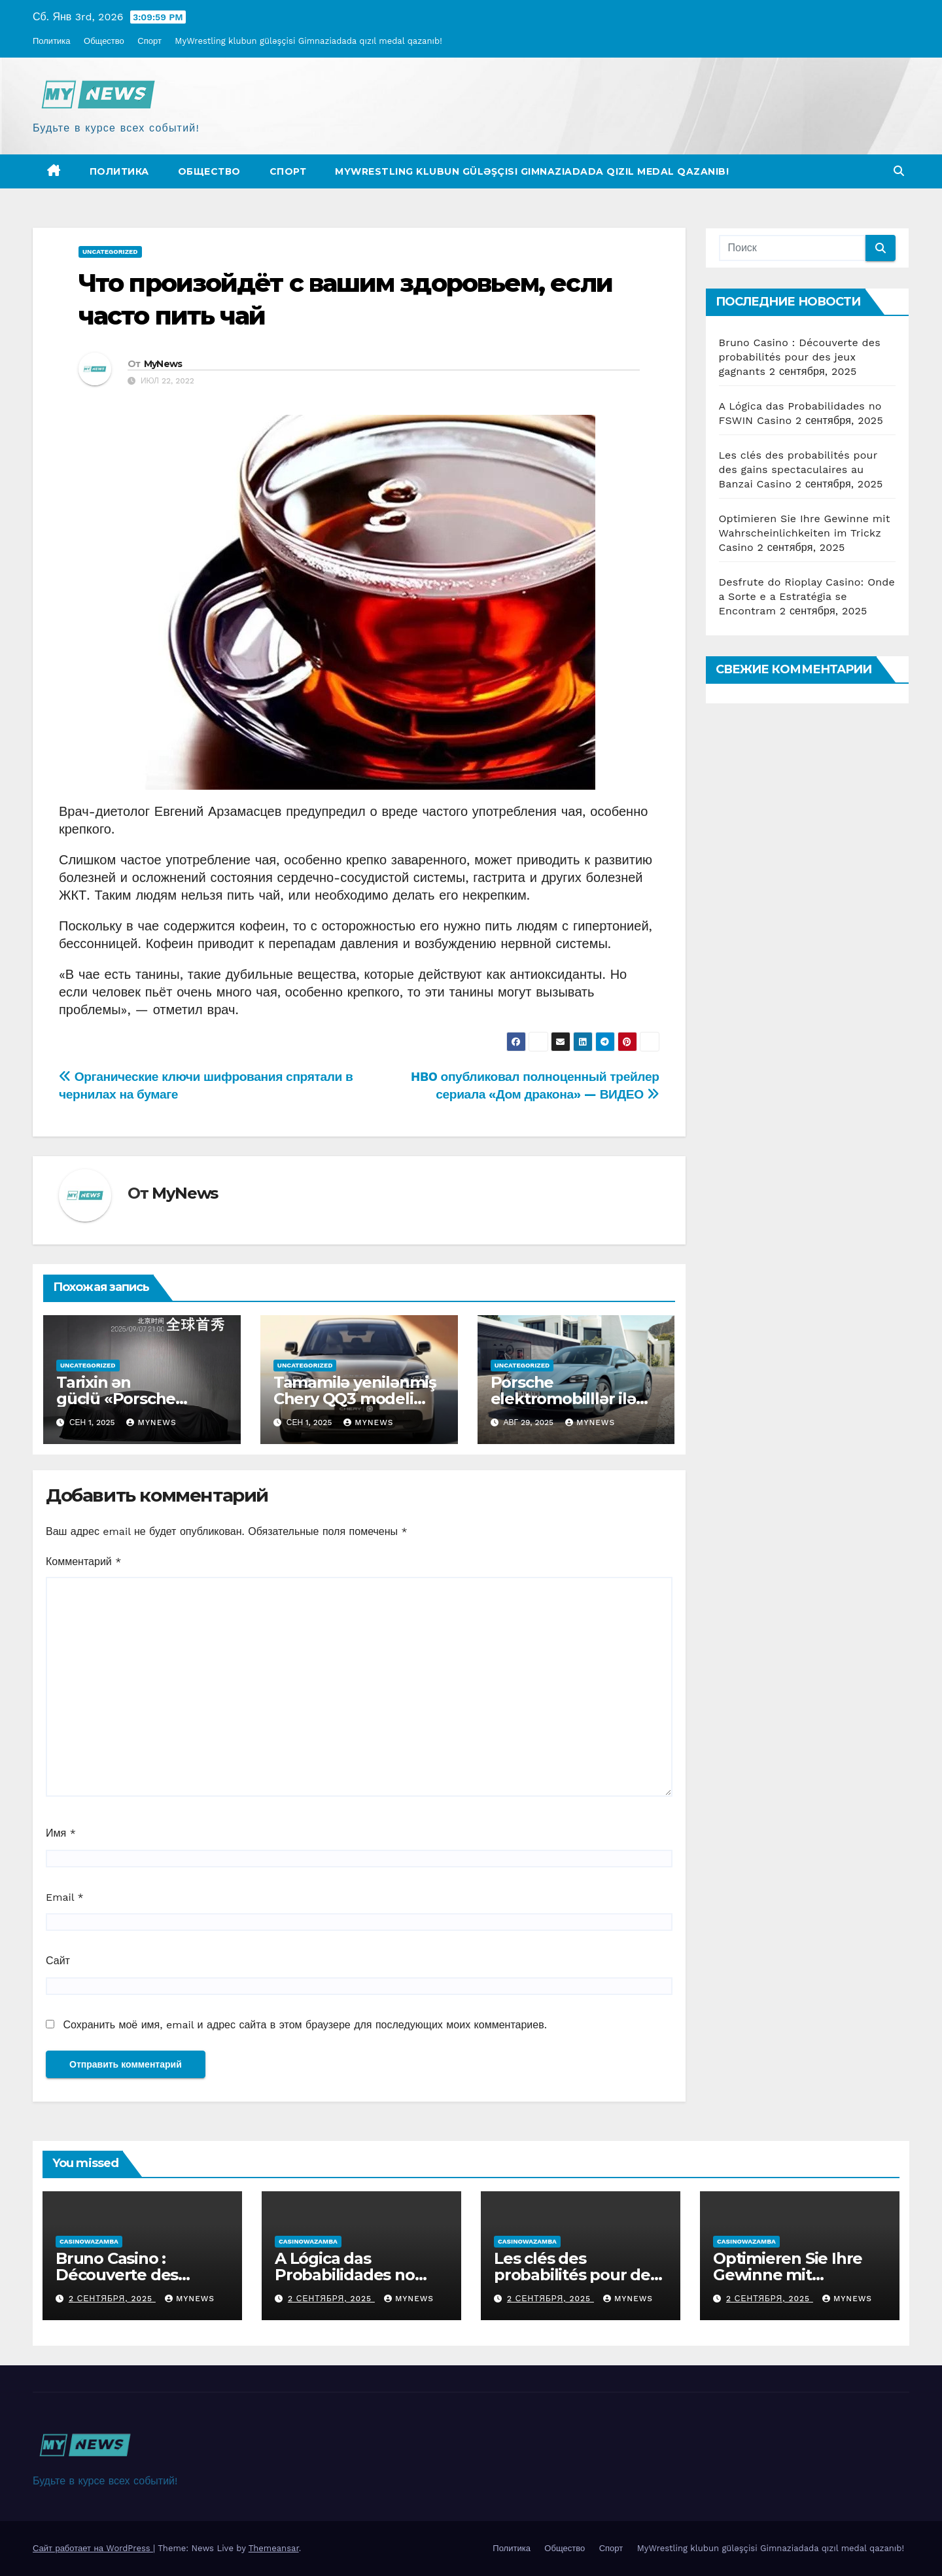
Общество (104, 41)
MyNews (163, 364)
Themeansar (274, 2548)
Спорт (149, 41)
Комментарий (83, 1561)
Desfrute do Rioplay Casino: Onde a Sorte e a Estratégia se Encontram (807, 596)
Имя (61, 1833)
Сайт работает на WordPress (93, 2548)
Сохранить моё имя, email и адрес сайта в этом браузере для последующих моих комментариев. (304, 2025)
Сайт (58, 1960)
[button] (899, 171)
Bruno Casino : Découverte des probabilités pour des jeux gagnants (800, 357)
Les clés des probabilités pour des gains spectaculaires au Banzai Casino (798, 469)
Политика (52, 41)
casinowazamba (89, 2241)
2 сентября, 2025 (112, 2298)
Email (65, 1897)
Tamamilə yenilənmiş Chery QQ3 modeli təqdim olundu (354, 1398)
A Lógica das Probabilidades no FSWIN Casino (345, 2275)
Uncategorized (110, 251)
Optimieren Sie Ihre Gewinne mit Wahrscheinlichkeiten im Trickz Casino (804, 533)
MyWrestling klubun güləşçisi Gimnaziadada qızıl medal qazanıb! (308, 41)
